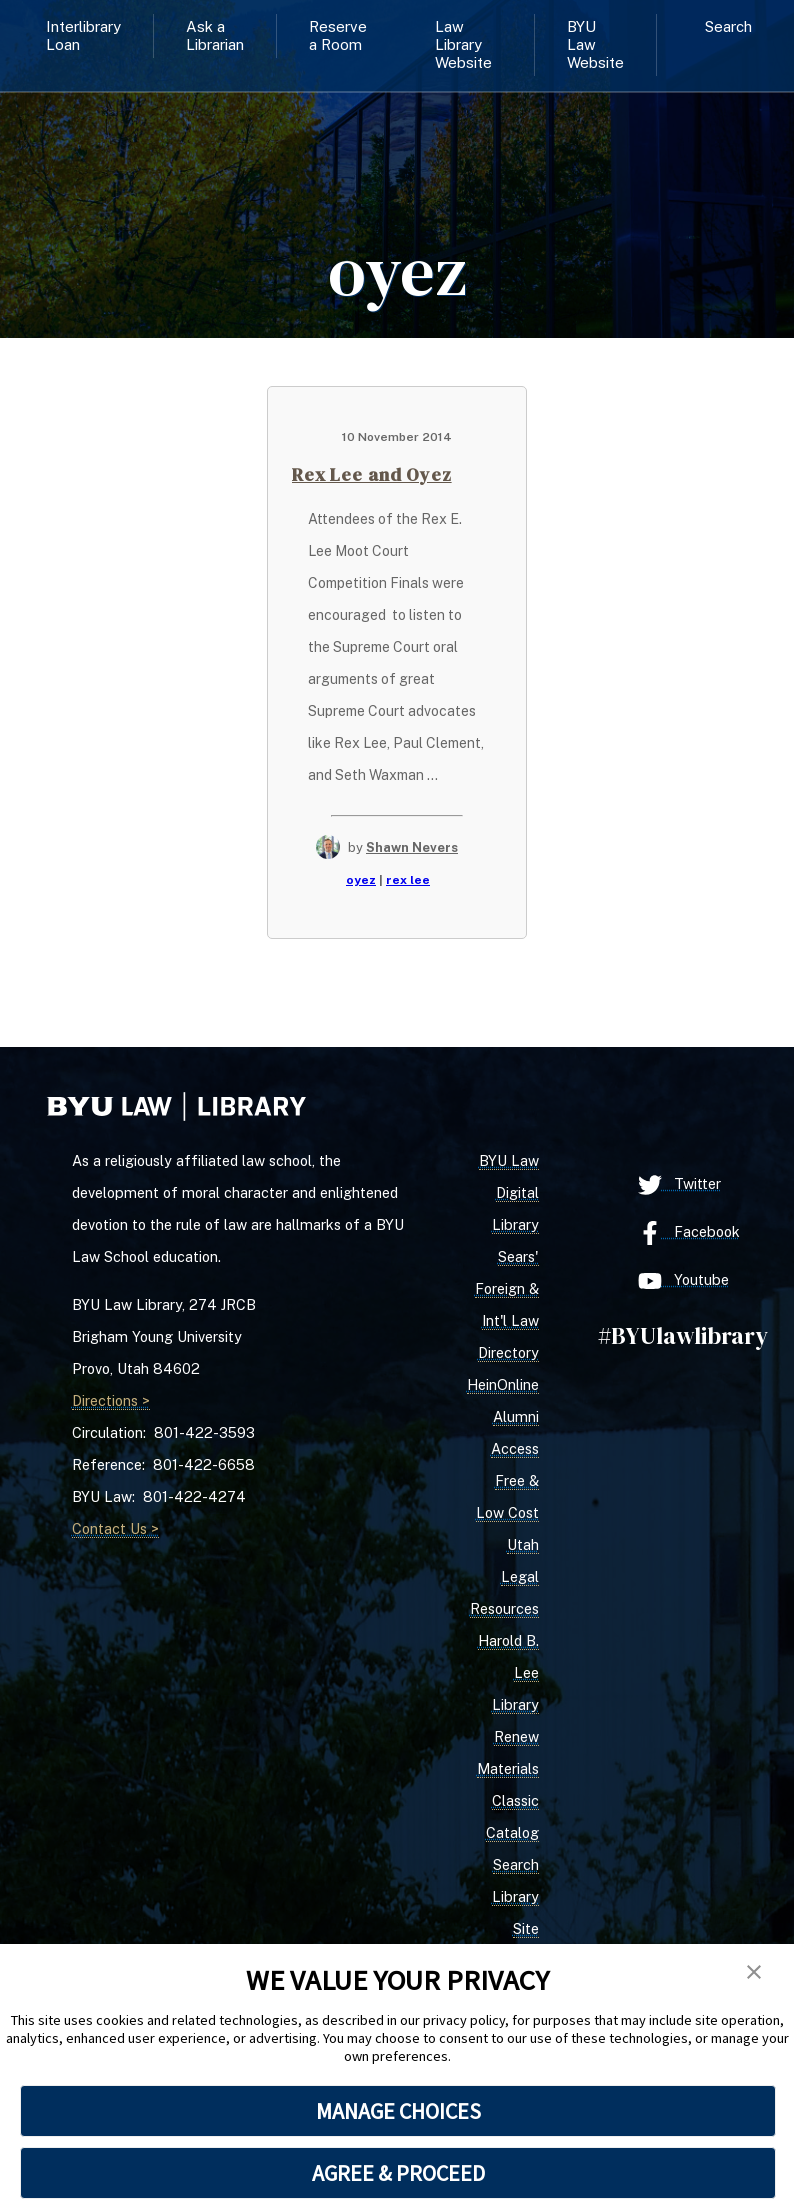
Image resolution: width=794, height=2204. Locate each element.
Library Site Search (515, 1928)
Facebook (689, 1233)
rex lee (408, 880)
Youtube (683, 1281)
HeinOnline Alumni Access (503, 1416)
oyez (361, 880)
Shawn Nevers (412, 847)
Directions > (111, 1400)
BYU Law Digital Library (509, 1192)
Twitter (679, 1185)
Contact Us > (115, 1528)
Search (728, 26)
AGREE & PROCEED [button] (398, 2173)
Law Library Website (463, 44)
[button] (754, 1973)
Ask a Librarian (215, 35)
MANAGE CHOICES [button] (398, 2111)
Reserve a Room (338, 35)
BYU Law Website (595, 44)
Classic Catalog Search (512, 1832)
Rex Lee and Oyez (372, 474)
